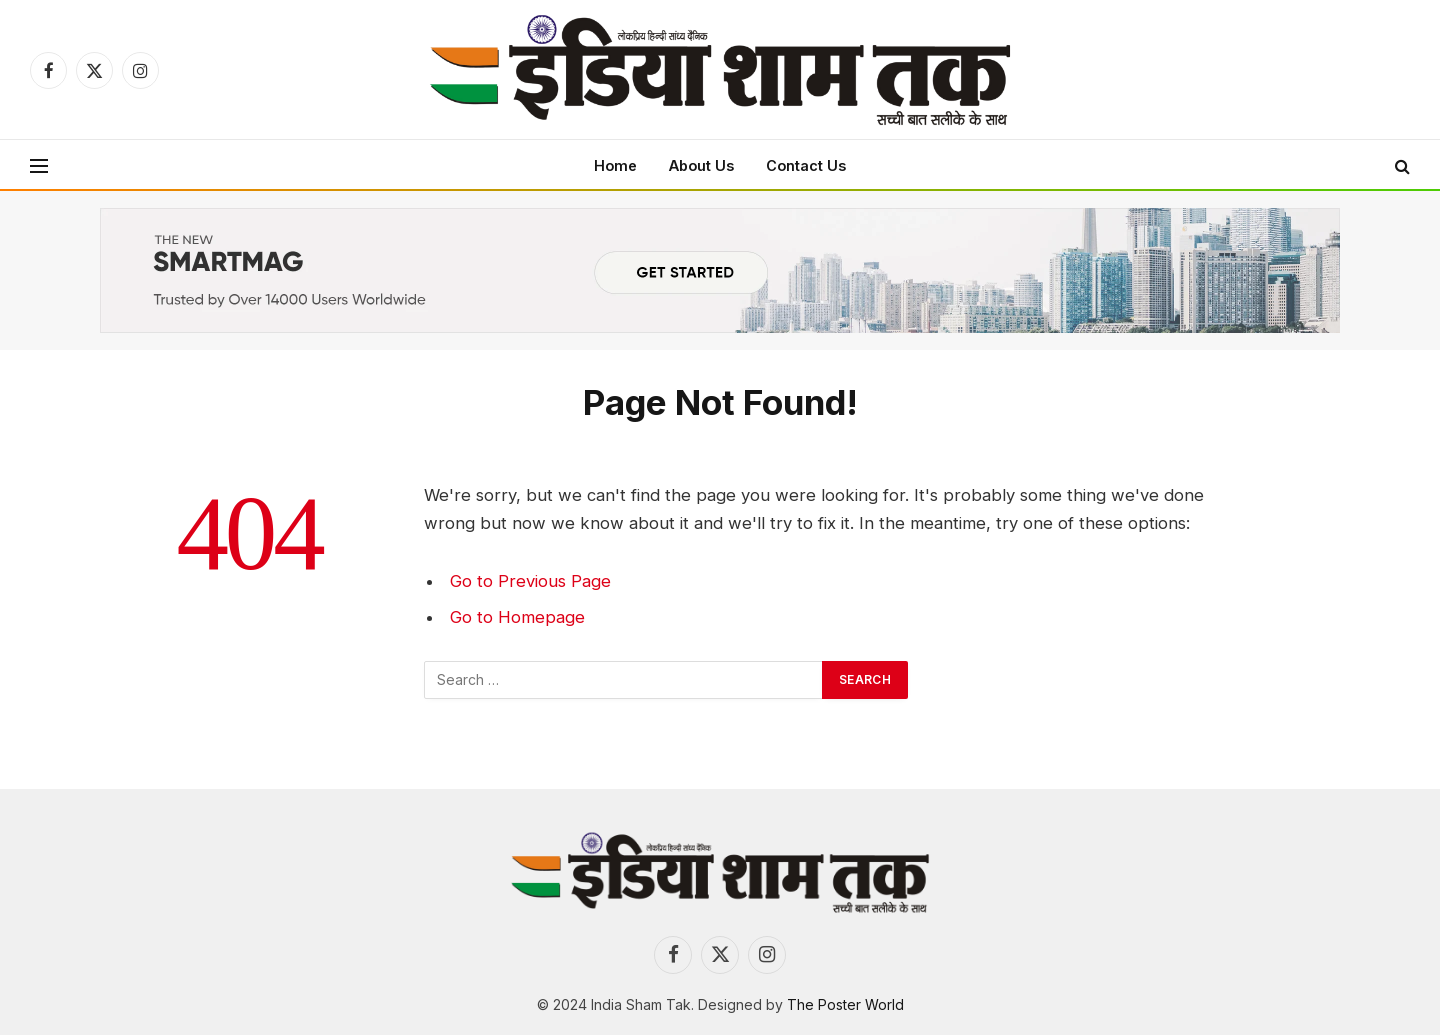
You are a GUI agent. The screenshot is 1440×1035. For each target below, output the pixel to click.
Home (615, 165)
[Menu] (39, 165)
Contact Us (806, 165)
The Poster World (845, 1004)
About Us (701, 165)
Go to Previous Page (530, 581)
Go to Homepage (517, 617)
